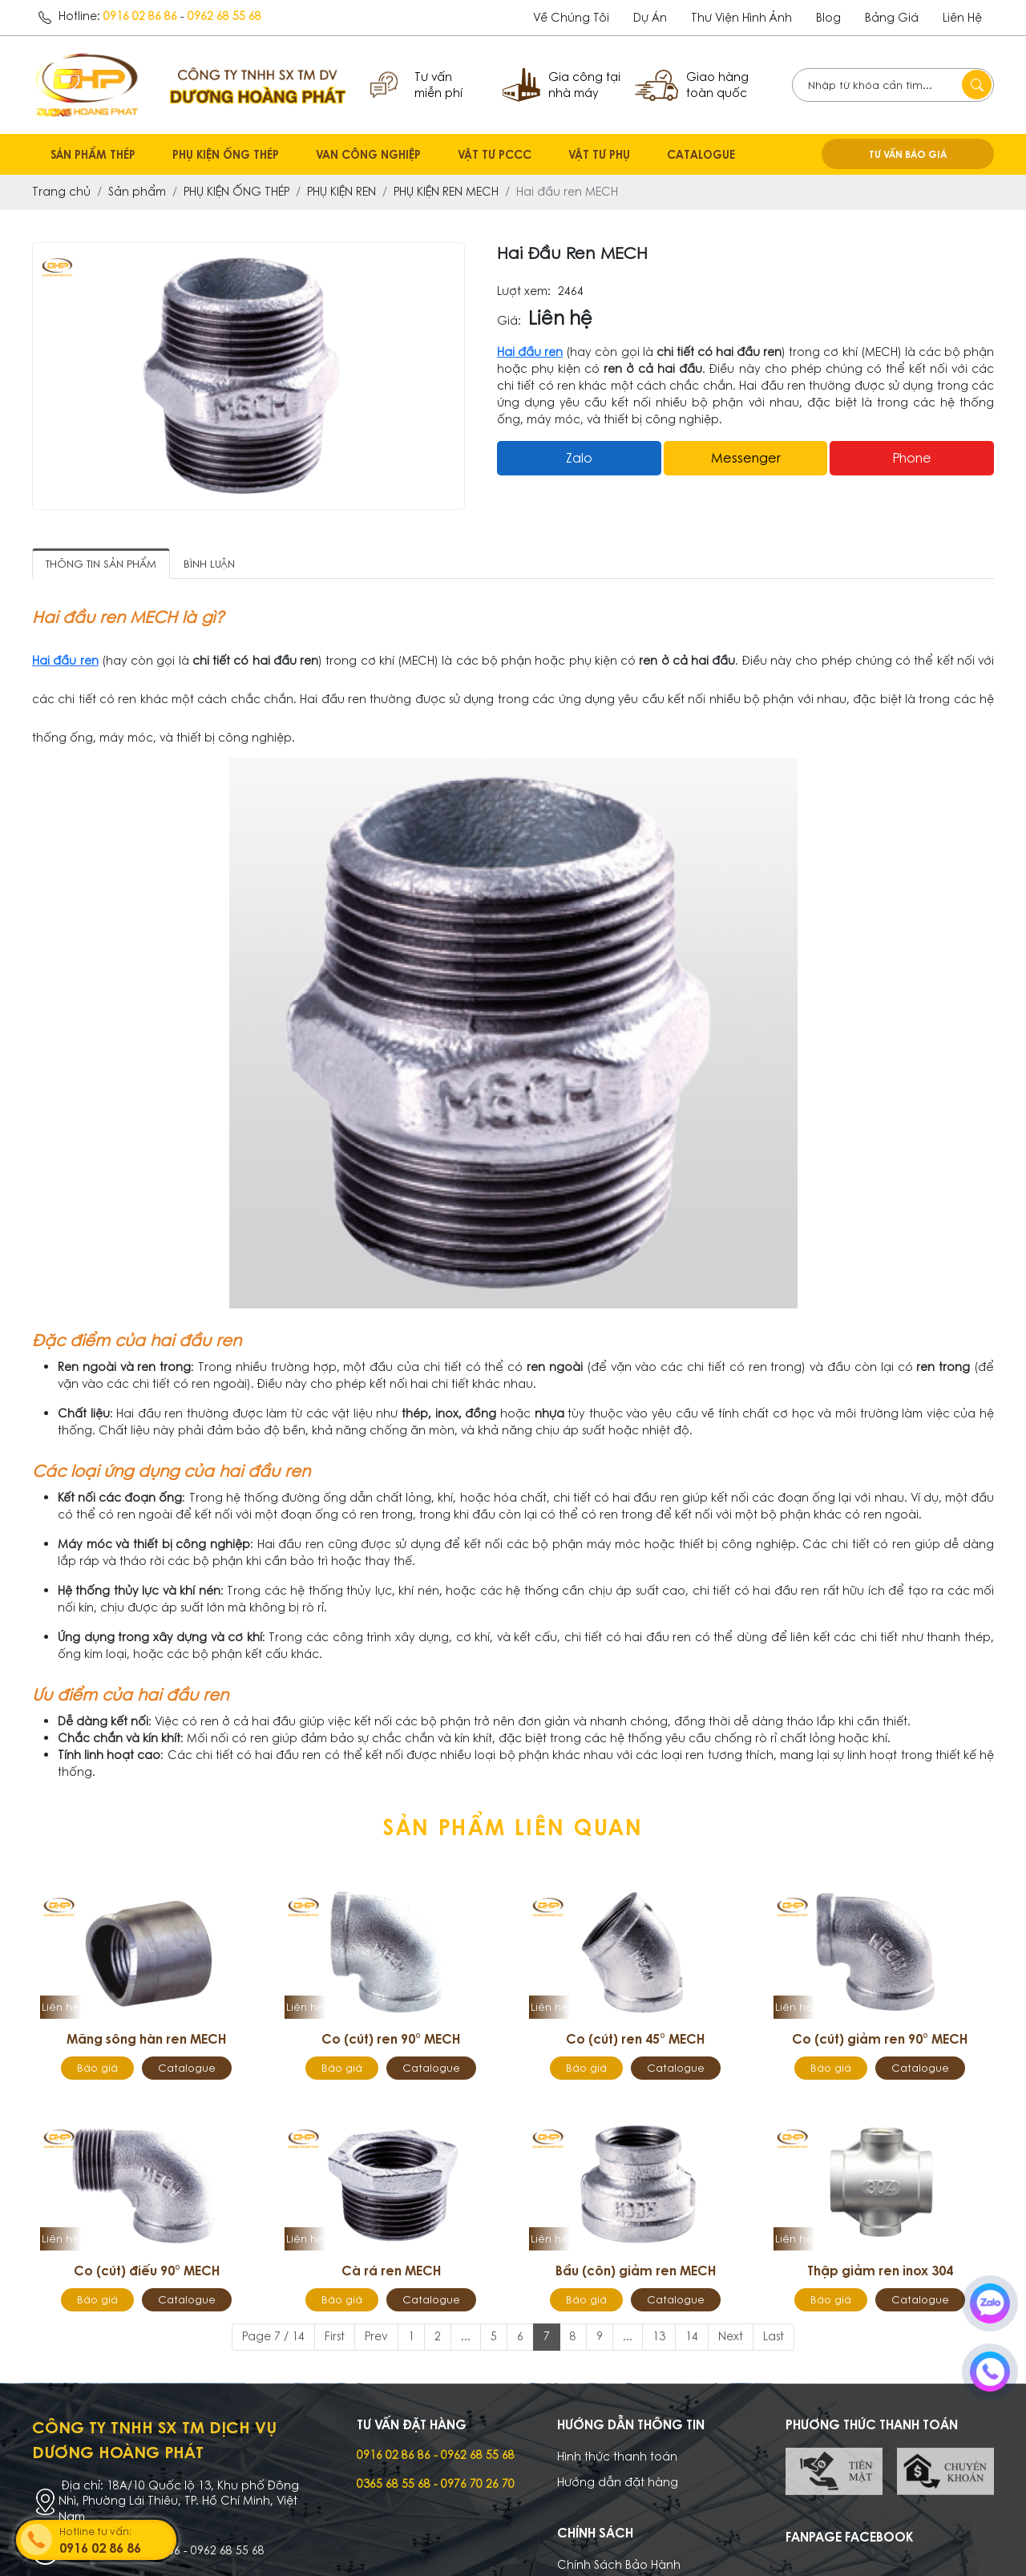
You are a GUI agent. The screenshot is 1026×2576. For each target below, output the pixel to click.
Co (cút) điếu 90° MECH (147, 2270)
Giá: (509, 321)
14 (691, 2336)
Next (730, 2336)
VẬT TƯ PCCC (494, 154)
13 (658, 2336)
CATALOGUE (701, 154)
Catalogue (187, 2068)
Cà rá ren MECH (391, 2270)
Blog (828, 18)
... (466, 2336)
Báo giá (97, 2068)
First (335, 2336)
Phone (911, 457)
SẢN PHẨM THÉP (92, 154)
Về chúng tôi (571, 18)
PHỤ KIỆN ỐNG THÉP (225, 154)
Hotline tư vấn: (116, 2541)
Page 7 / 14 (273, 2336)
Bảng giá (892, 18)
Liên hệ (962, 18)
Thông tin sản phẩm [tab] (101, 564)
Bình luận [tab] (209, 564)
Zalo (579, 457)
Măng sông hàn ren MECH (146, 2038)
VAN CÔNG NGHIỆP (368, 154)
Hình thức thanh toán (617, 2457)
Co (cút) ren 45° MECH (635, 2038)
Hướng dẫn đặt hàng (617, 2482)
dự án (650, 18)
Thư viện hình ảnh (741, 18)
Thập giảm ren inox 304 (880, 2270)
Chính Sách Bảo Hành (619, 2565)
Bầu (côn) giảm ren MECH (635, 2270)
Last (773, 2336)
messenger (746, 457)
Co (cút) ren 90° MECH (390, 2038)
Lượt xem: (524, 291)
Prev (376, 2336)
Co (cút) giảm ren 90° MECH (879, 2038)
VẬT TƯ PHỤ (599, 154)
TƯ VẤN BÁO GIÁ (908, 154)
